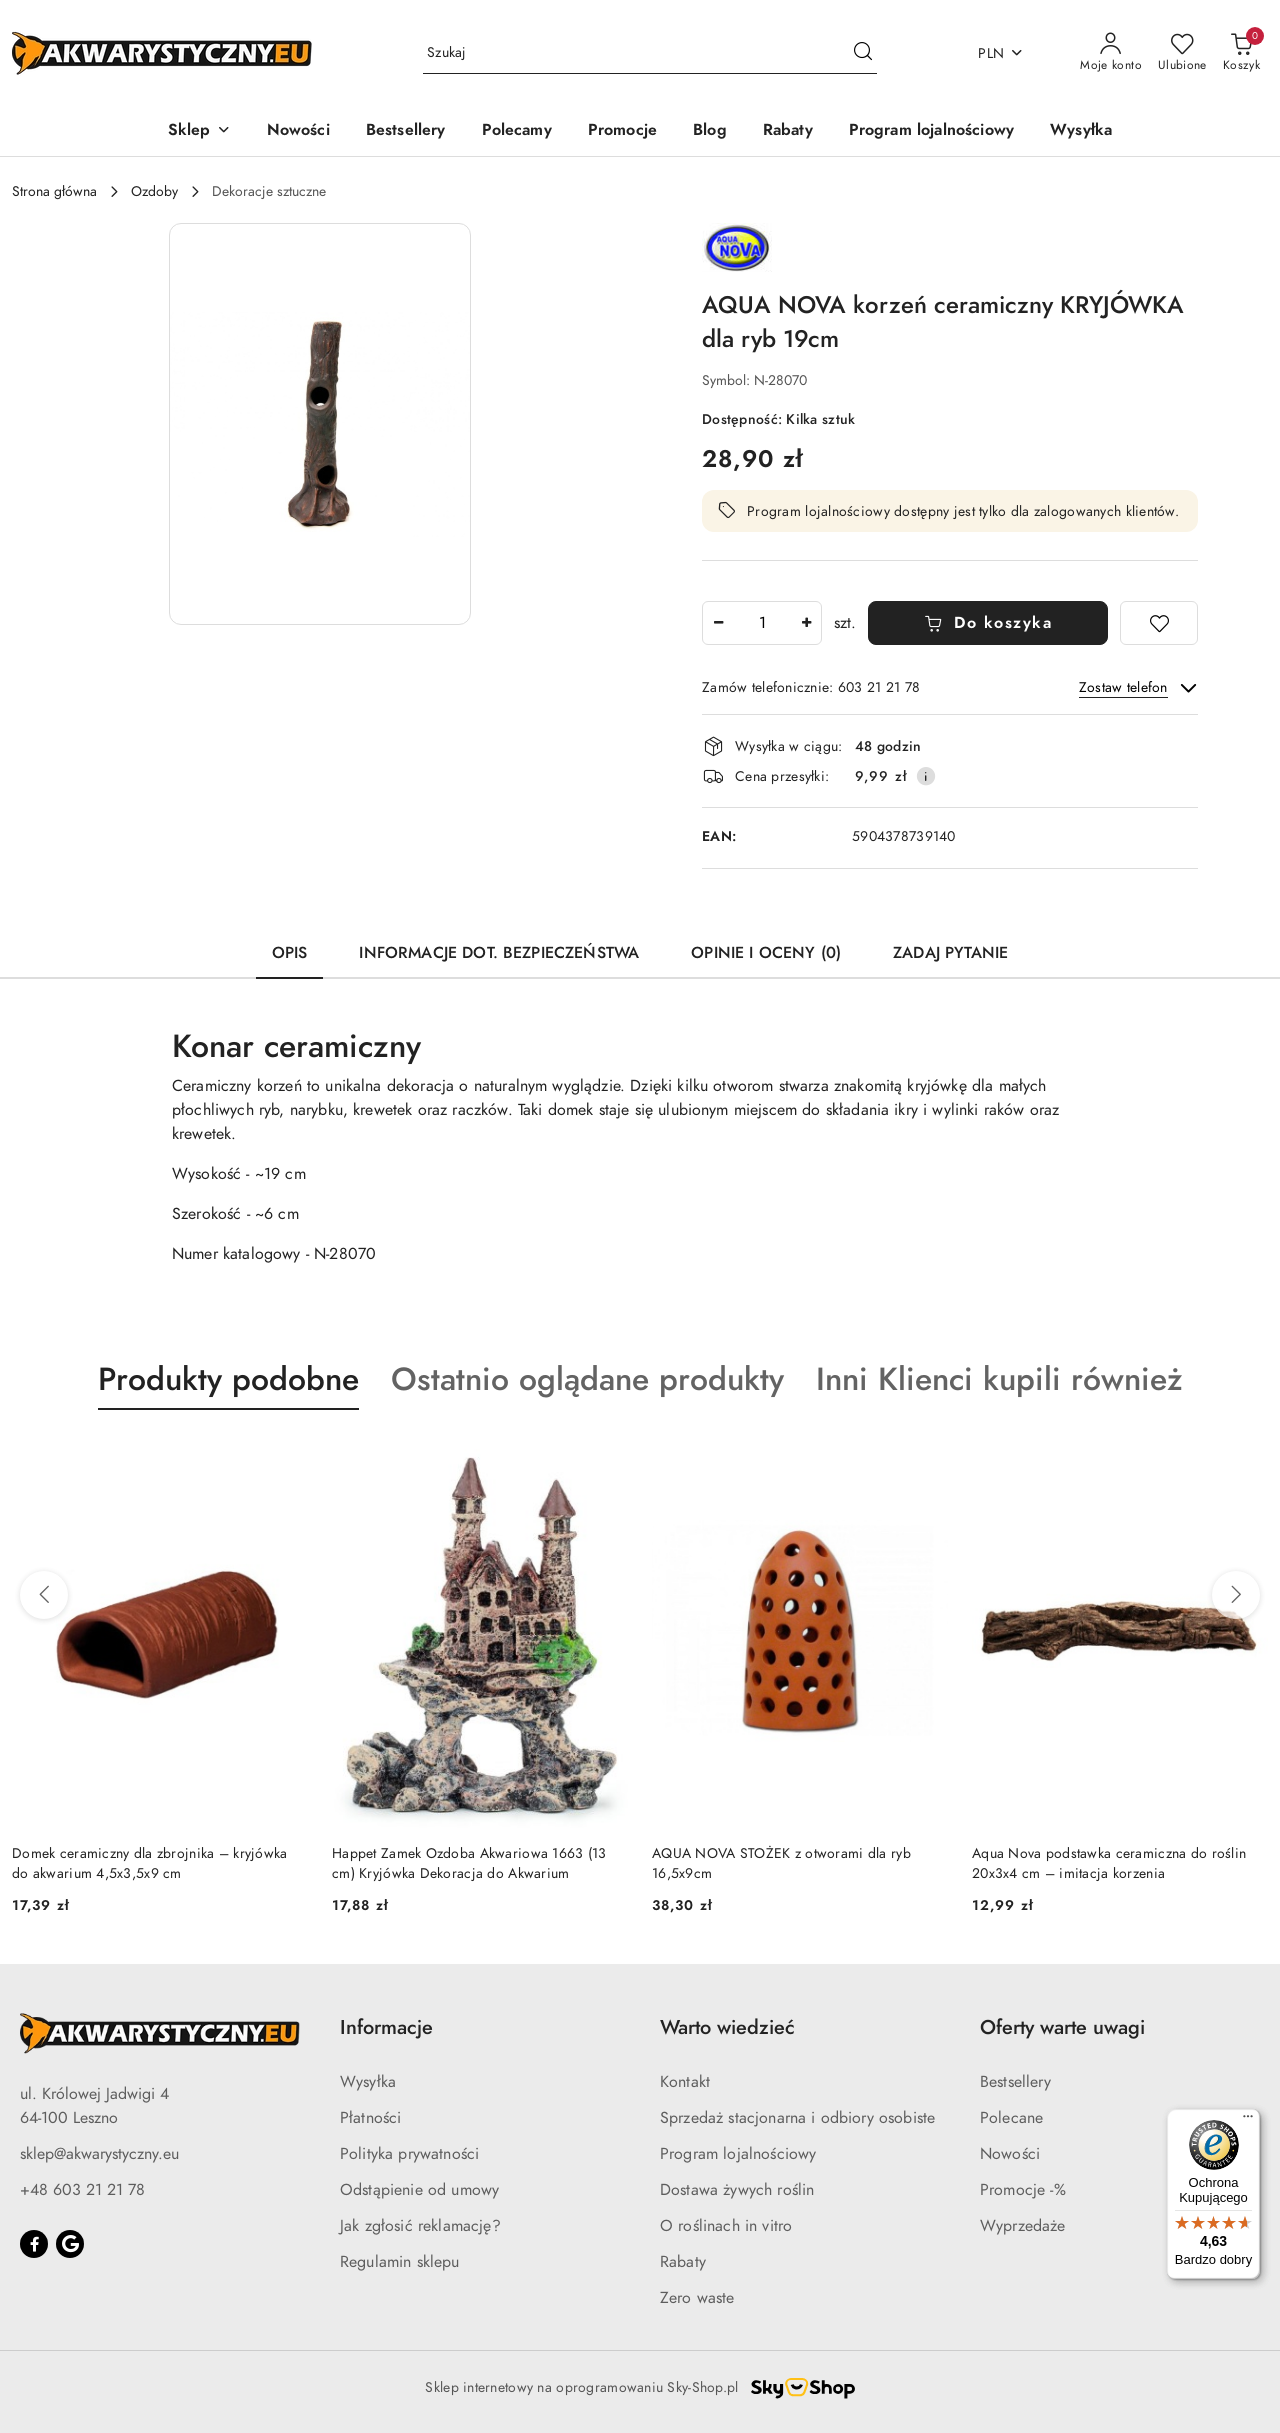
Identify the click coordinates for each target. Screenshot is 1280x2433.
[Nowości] (298, 131)
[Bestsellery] (406, 131)
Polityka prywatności (409, 2154)
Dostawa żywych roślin (737, 2190)
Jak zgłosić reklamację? (420, 2226)
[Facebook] (34, 2244)
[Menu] (1248, 2121)
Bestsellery (1015, 2082)
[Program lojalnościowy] (931, 131)
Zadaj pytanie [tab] (950, 953)
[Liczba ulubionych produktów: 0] (1182, 53)
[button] (199, 131)
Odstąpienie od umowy (419, 2190)
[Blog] (710, 131)
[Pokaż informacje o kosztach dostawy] (926, 776)
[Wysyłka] (1081, 131)
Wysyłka (368, 2082)
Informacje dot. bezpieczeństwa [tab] (499, 953)
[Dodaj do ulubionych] (1159, 623)
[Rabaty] (788, 131)
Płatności (370, 2118)
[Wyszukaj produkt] (650, 53)
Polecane (1011, 2118)
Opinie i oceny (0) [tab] (766, 953)
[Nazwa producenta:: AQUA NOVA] (737, 246)
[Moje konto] (1111, 53)
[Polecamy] (517, 131)
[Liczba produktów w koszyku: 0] (1241, 53)
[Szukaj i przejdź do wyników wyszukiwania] (863, 53)
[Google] (70, 2244)
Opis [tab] (290, 953)
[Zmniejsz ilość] (718, 623)
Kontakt (685, 2082)
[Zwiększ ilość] (806, 623)
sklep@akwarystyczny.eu (99, 2154)
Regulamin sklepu (400, 2262)
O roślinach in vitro (726, 2226)
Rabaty (683, 2262)
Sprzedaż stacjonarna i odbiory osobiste (797, 2118)
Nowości (1010, 2154)
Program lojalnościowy (738, 2154)
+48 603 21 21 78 (82, 2190)
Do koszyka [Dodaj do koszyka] (988, 623)
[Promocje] (622, 131)
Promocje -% (1023, 2190)
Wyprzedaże (1023, 2226)
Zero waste (697, 2298)
